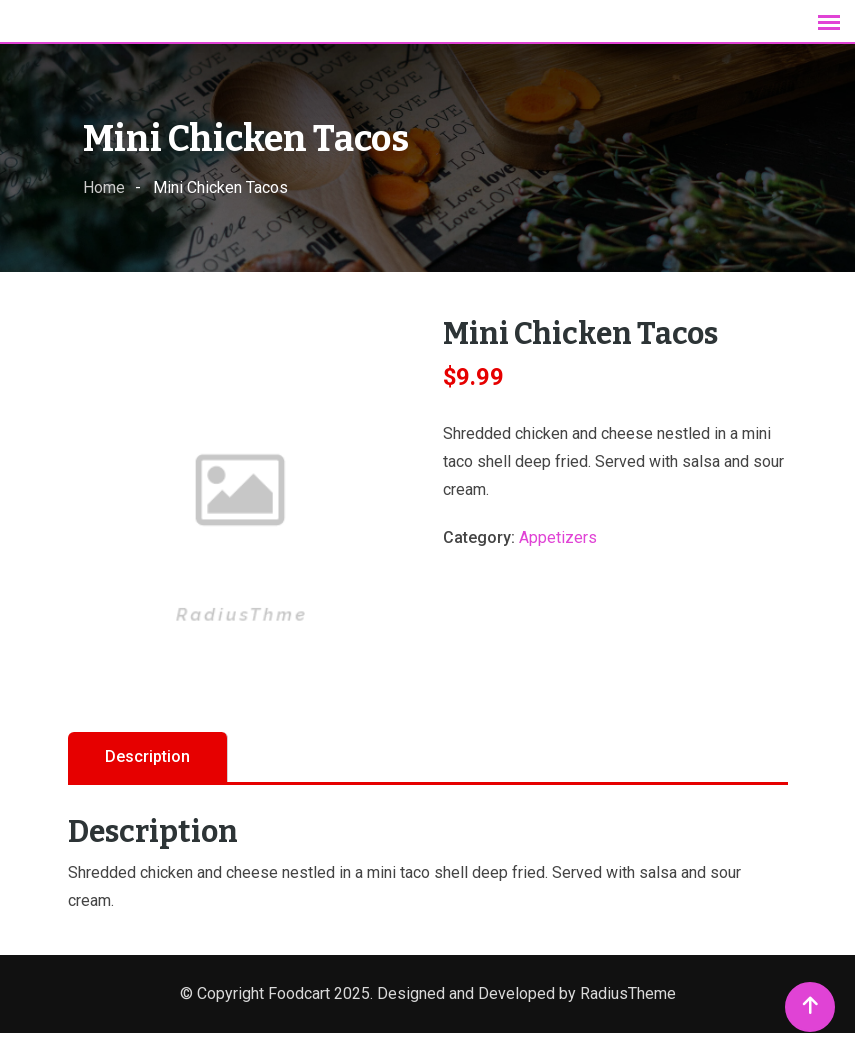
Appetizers (558, 541)
